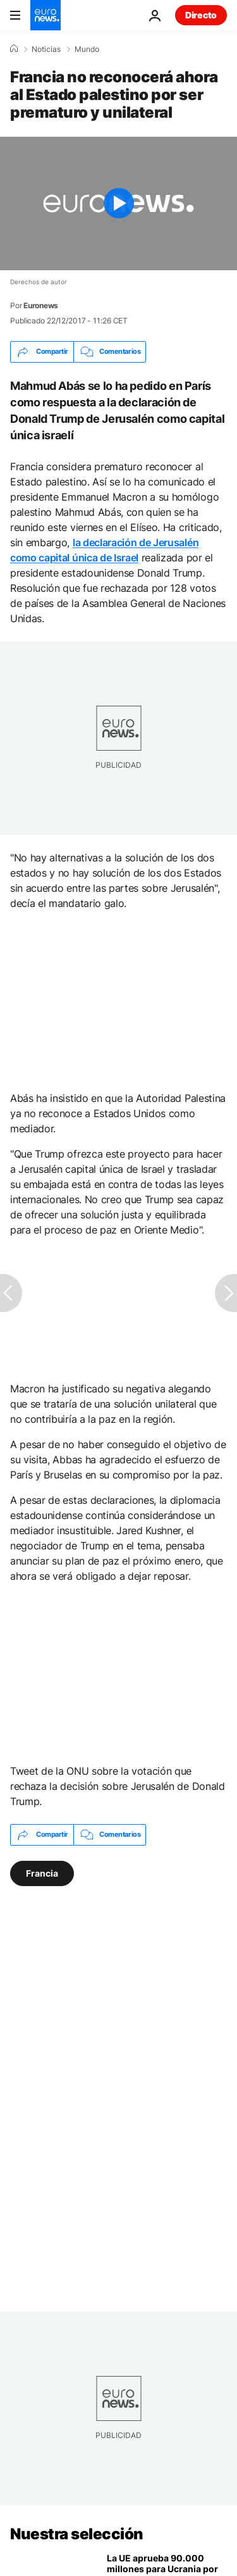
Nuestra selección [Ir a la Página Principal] (76, 2534)
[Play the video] (118, 203)
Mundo (87, 49)
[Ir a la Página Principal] (45, 15)
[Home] (14, 48)
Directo (201, 14)
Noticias (46, 49)
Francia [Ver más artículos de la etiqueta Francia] (42, 1872)
